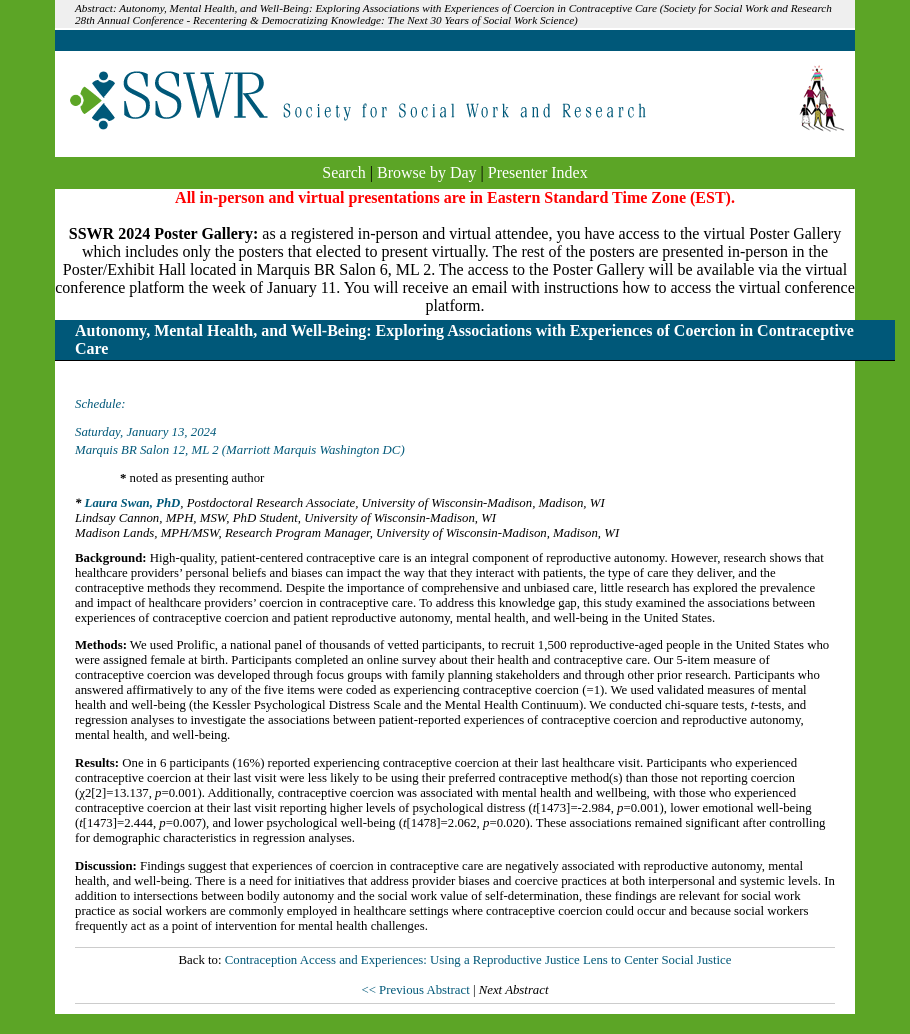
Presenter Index (538, 172)
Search (344, 172)
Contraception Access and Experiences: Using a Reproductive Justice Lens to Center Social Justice (478, 960)
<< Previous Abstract (416, 990)
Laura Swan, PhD (133, 503)
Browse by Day (427, 172)
